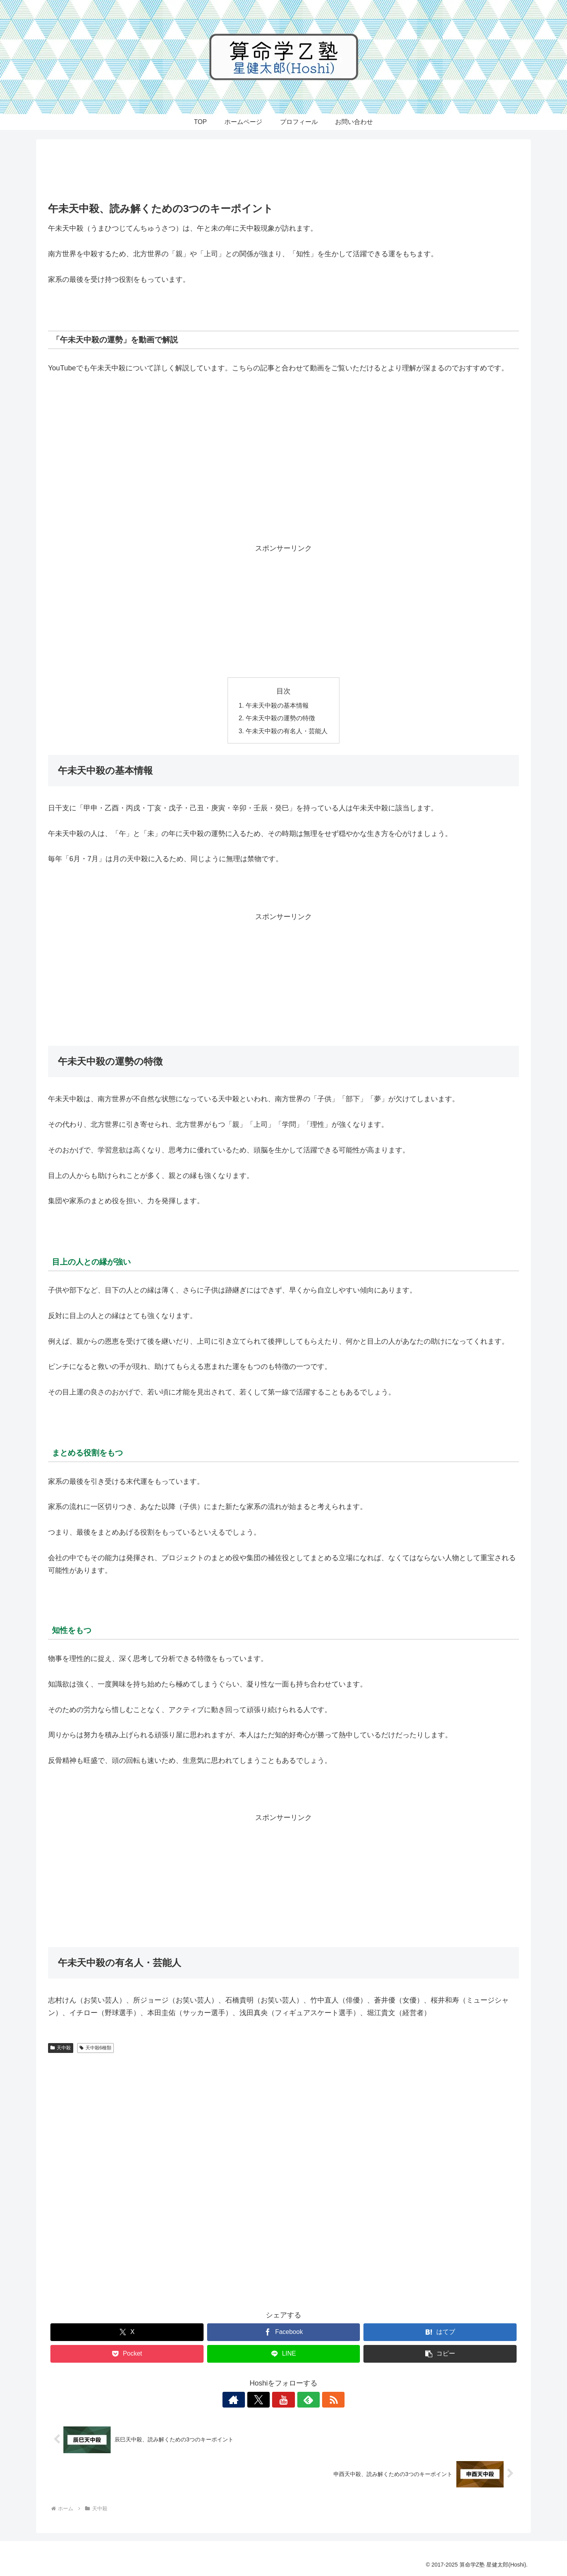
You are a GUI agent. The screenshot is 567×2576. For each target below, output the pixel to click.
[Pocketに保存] (127, 2354)
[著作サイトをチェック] (247, 2400)
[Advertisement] (283, 171)
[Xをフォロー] (265, 2400)
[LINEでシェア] (283, 2354)
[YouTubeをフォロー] (283, 2400)
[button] (440, 2354)
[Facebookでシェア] (283, 2332)
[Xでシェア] (127, 2332)
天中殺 (60, 2048)
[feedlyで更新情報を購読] (301, 2400)
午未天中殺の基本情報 (277, 705)
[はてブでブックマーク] (440, 2332)
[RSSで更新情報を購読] (320, 2400)
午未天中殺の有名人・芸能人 (287, 730)
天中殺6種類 (95, 2048)
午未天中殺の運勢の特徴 (280, 717)
